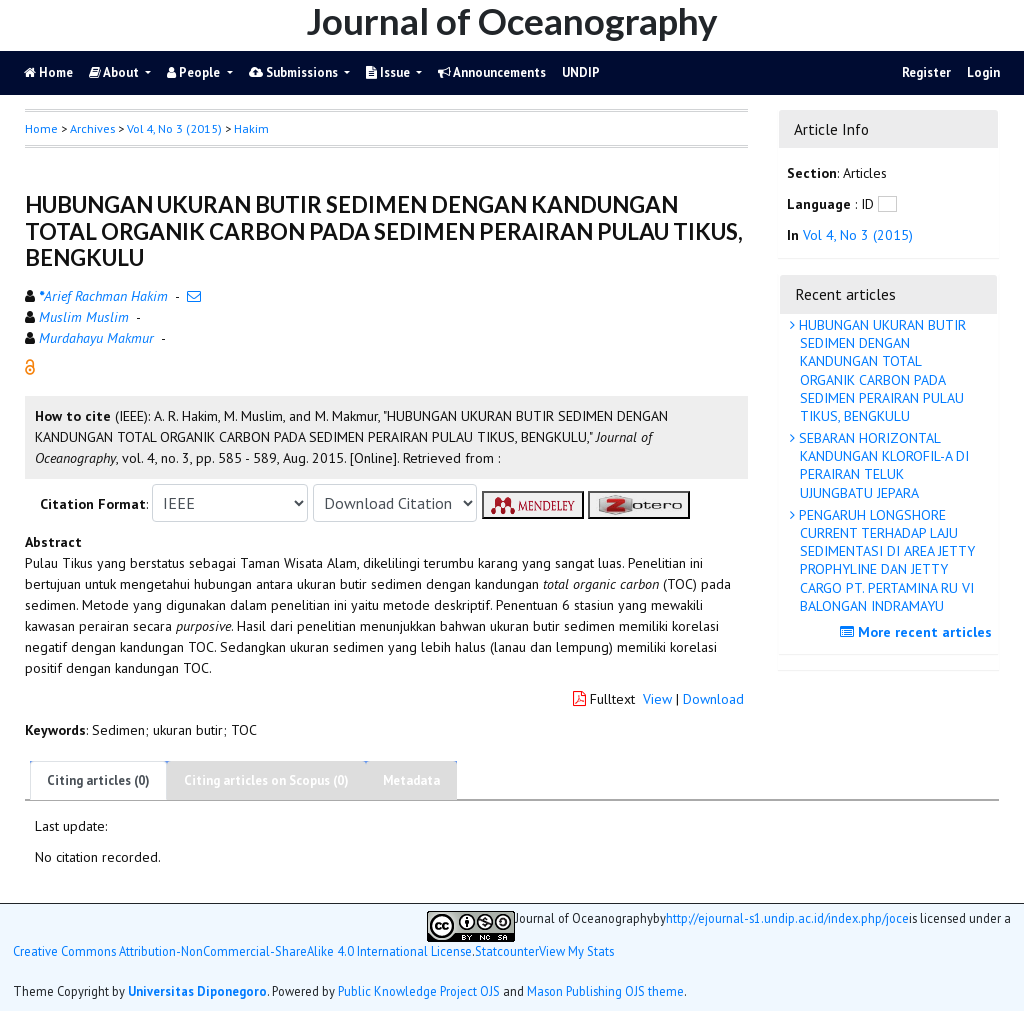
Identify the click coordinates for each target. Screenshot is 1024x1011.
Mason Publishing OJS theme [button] (605, 991)
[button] (30, 366)
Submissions (295, 72)
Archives (92, 128)
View (657, 699)
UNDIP (581, 72)
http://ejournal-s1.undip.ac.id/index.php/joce (787, 918)
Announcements (492, 72)
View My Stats (576, 951)
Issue (389, 72)
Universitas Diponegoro (197, 991)
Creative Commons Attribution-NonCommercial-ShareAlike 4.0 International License (242, 951)
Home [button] (41, 128)
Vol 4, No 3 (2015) (174, 128)
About (115, 72)
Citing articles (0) (98, 780)
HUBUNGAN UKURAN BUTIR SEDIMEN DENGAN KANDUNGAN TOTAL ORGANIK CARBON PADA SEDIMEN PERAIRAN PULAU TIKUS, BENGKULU (880, 370)
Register (926, 72)
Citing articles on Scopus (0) (266, 780)
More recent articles (918, 632)
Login (983, 72)
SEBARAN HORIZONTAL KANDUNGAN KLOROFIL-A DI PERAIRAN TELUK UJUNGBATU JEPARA (882, 465)
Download (713, 699)
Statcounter (507, 951)
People (195, 72)
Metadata (411, 780)
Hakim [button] (251, 128)
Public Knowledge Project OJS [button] (419, 991)
